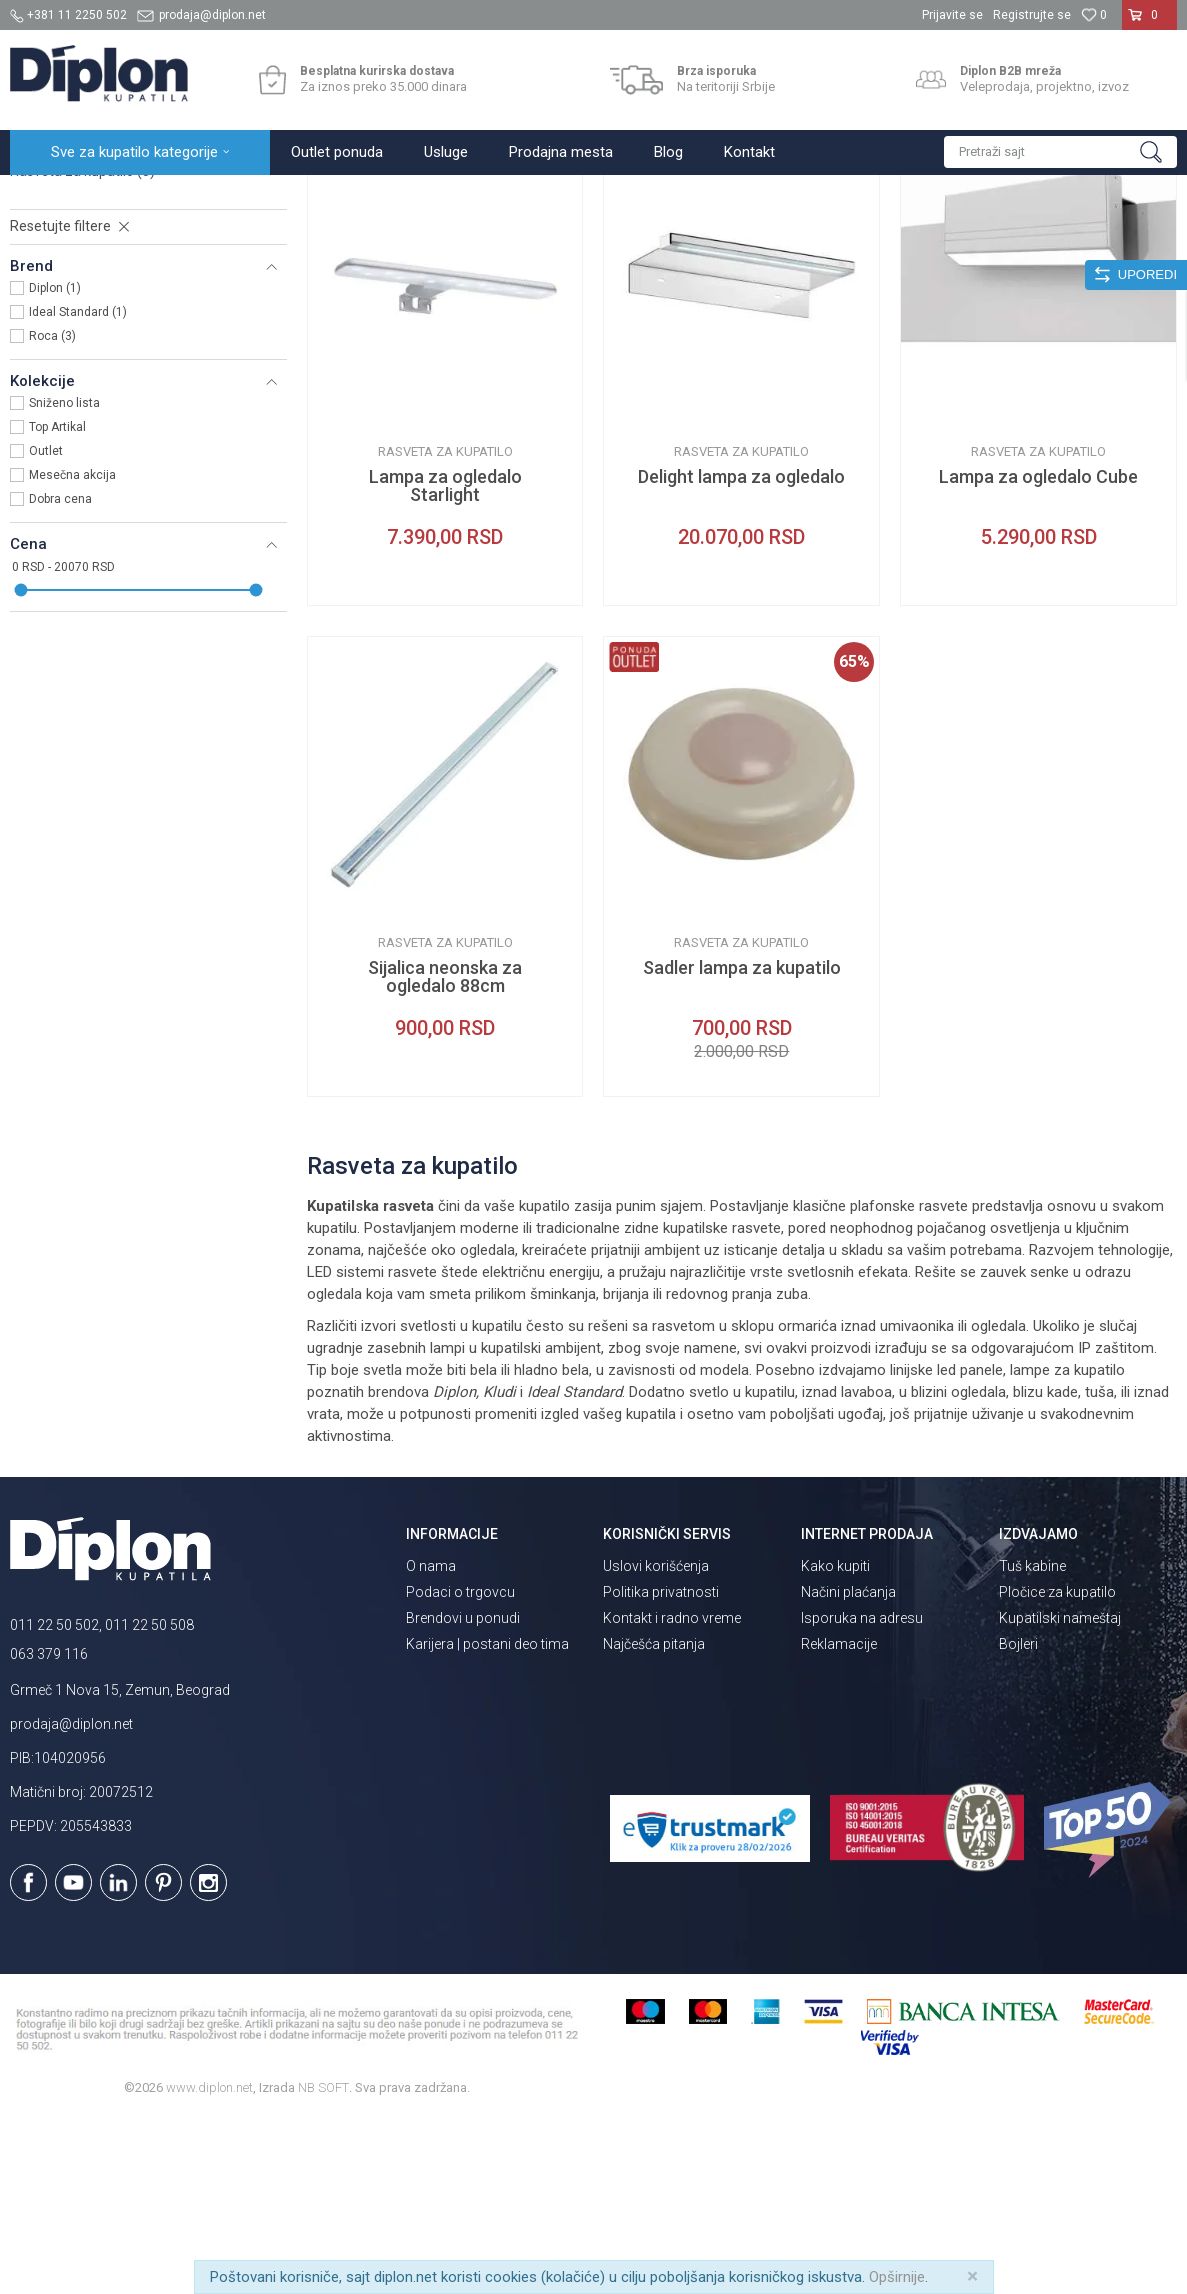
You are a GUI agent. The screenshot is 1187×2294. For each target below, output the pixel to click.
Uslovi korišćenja (656, 1741)
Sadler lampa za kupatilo (742, 1143)
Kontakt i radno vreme (672, 1793)
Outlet (46, 626)
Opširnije (897, 2277)
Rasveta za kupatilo (82, 346)
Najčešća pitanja (654, 1819)
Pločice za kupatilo (1057, 1767)
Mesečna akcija (72, 650)
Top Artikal (57, 602)
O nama (431, 1741)
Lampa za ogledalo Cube (1038, 652)
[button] (1060, 152)
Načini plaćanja (848, 1767)
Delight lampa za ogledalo (741, 652)
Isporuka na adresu (862, 1793)
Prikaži (963, 237)
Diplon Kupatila (54, 196)
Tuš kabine (1032, 1741)
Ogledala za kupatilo (275, 196)
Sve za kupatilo (157, 196)
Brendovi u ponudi (463, 1793)
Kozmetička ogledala (86, 322)
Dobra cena (60, 674)
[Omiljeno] (1094, 15)
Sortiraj (777, 237)
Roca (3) (52, 511)
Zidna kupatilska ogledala (104, 298)
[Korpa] (1149, 23)
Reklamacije (839, 1819)
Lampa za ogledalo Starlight (445, 661)
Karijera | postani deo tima (487, 1819)
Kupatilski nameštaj (1060, 1793)
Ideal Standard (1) (78, 487)
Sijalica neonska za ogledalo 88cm (445, 1152)
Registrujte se (1032, 15)
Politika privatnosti (661, 1767)
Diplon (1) (55, 463)
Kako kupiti (835, 1741)
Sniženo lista (64, 578)
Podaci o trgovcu (460, 1767)
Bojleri (1018, 1819)
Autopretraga (692, 237)
